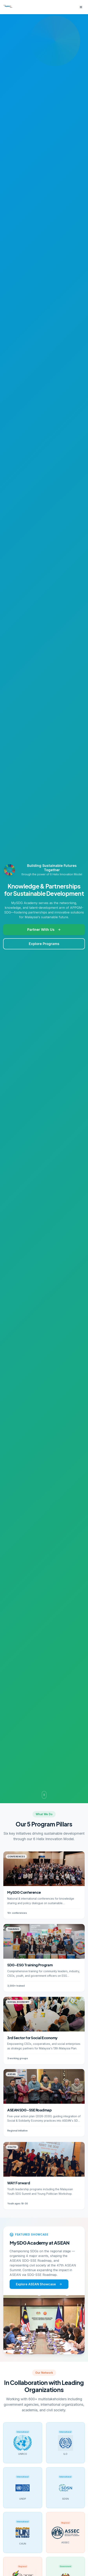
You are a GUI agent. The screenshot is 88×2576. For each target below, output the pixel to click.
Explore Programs (44, 944)
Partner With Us (44, 929)
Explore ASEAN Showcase (39, 2286)
